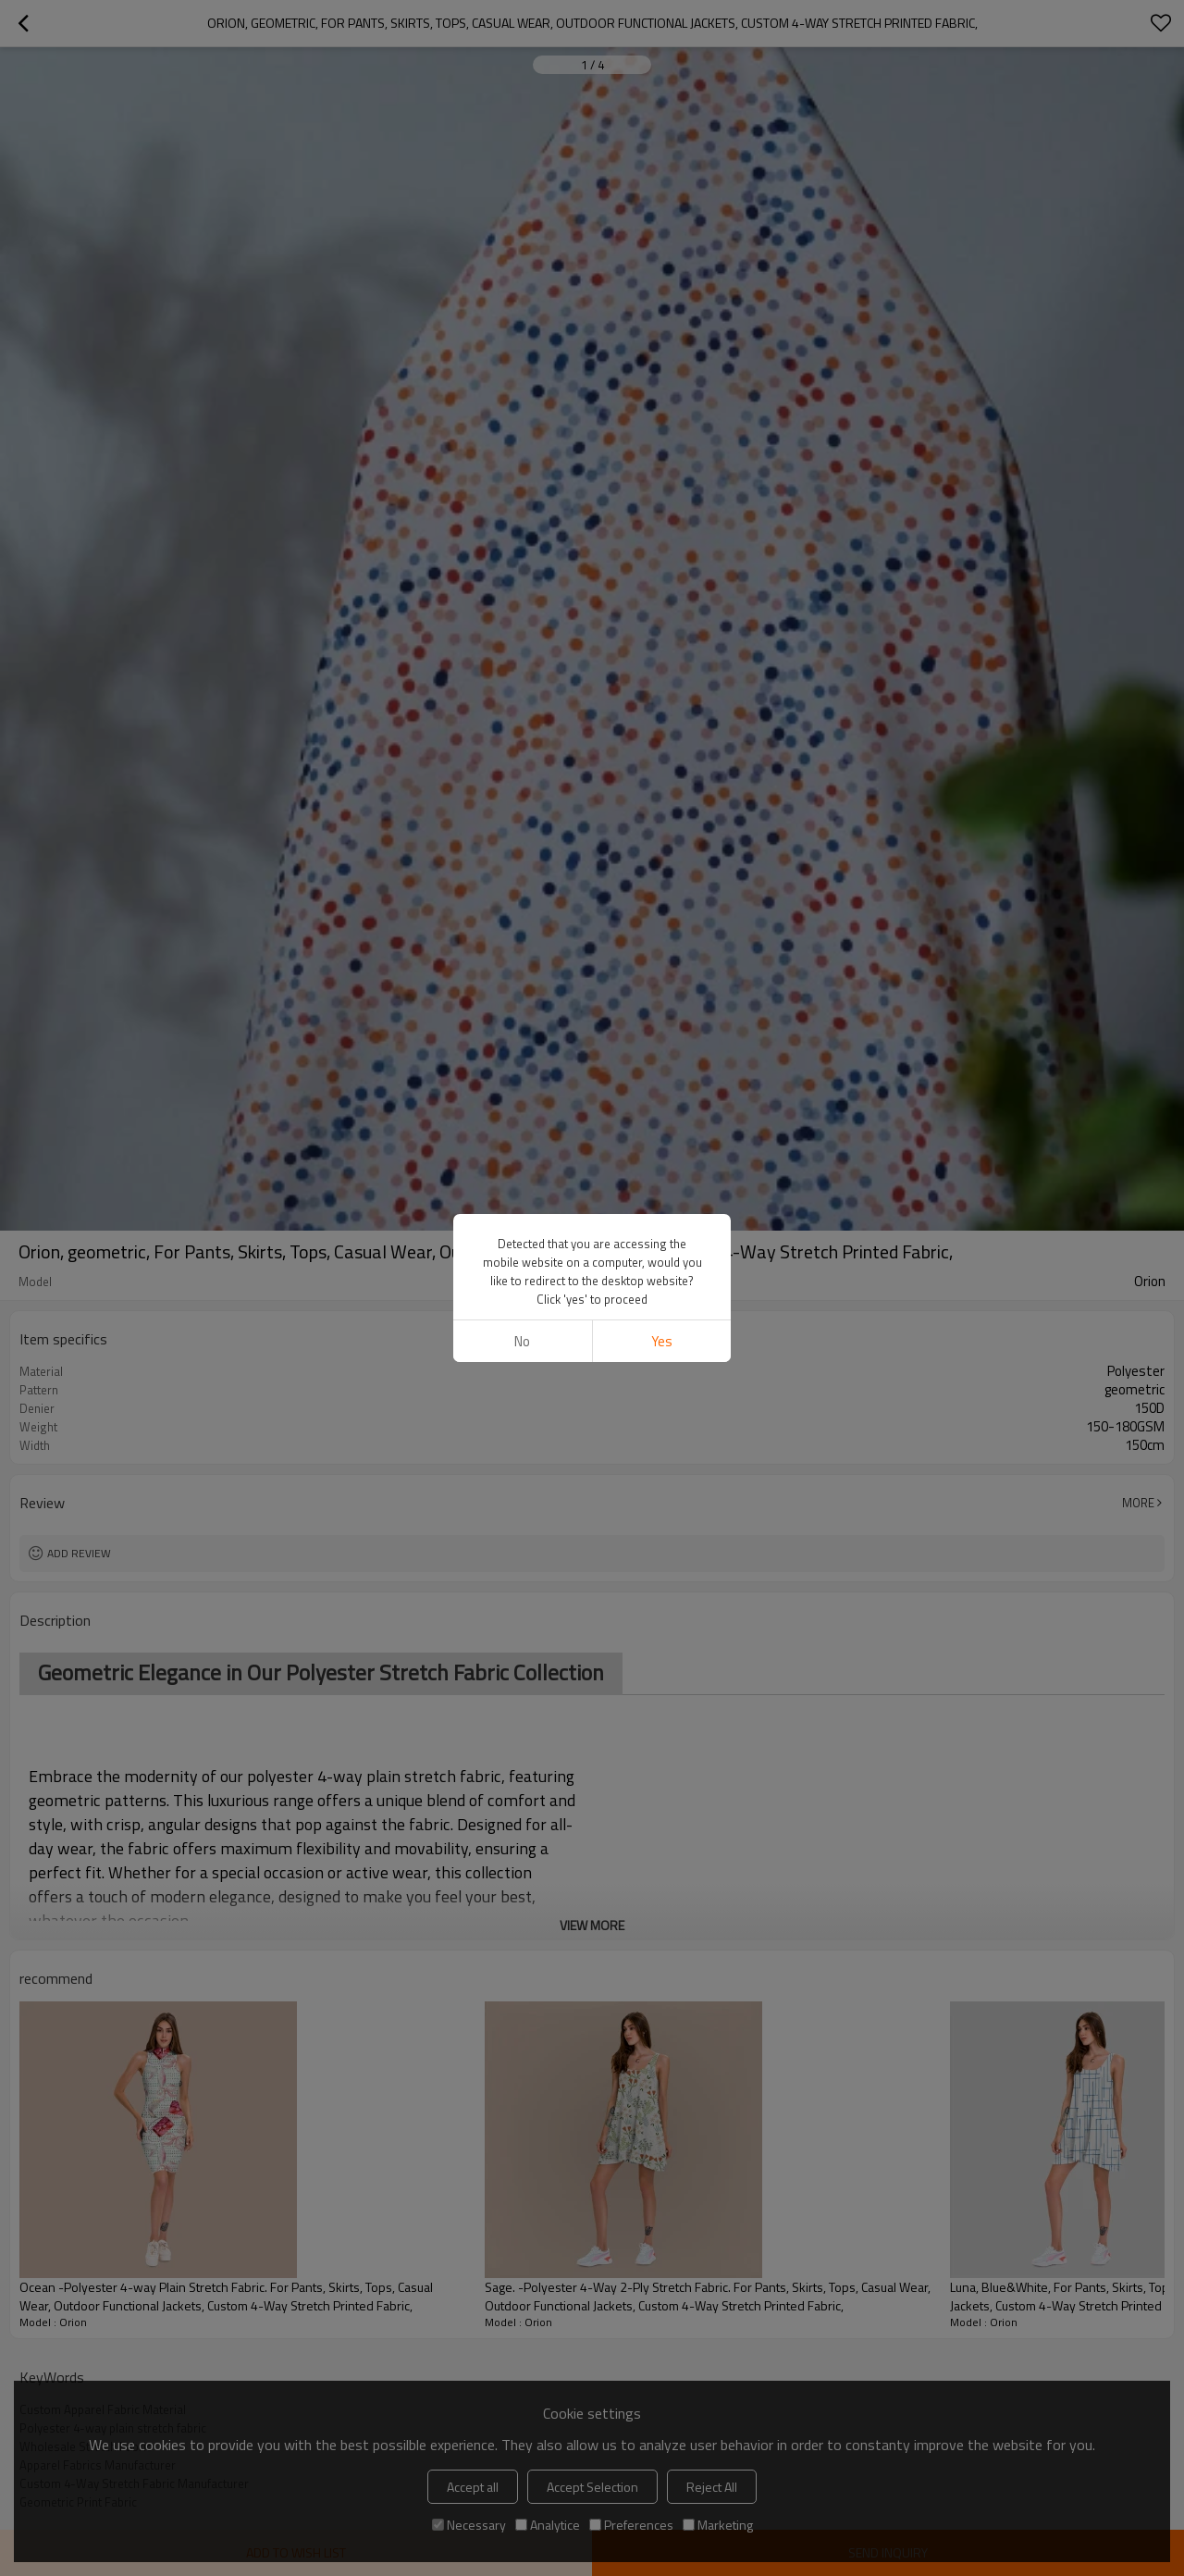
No (522, 1341)
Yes (661, 1341)
